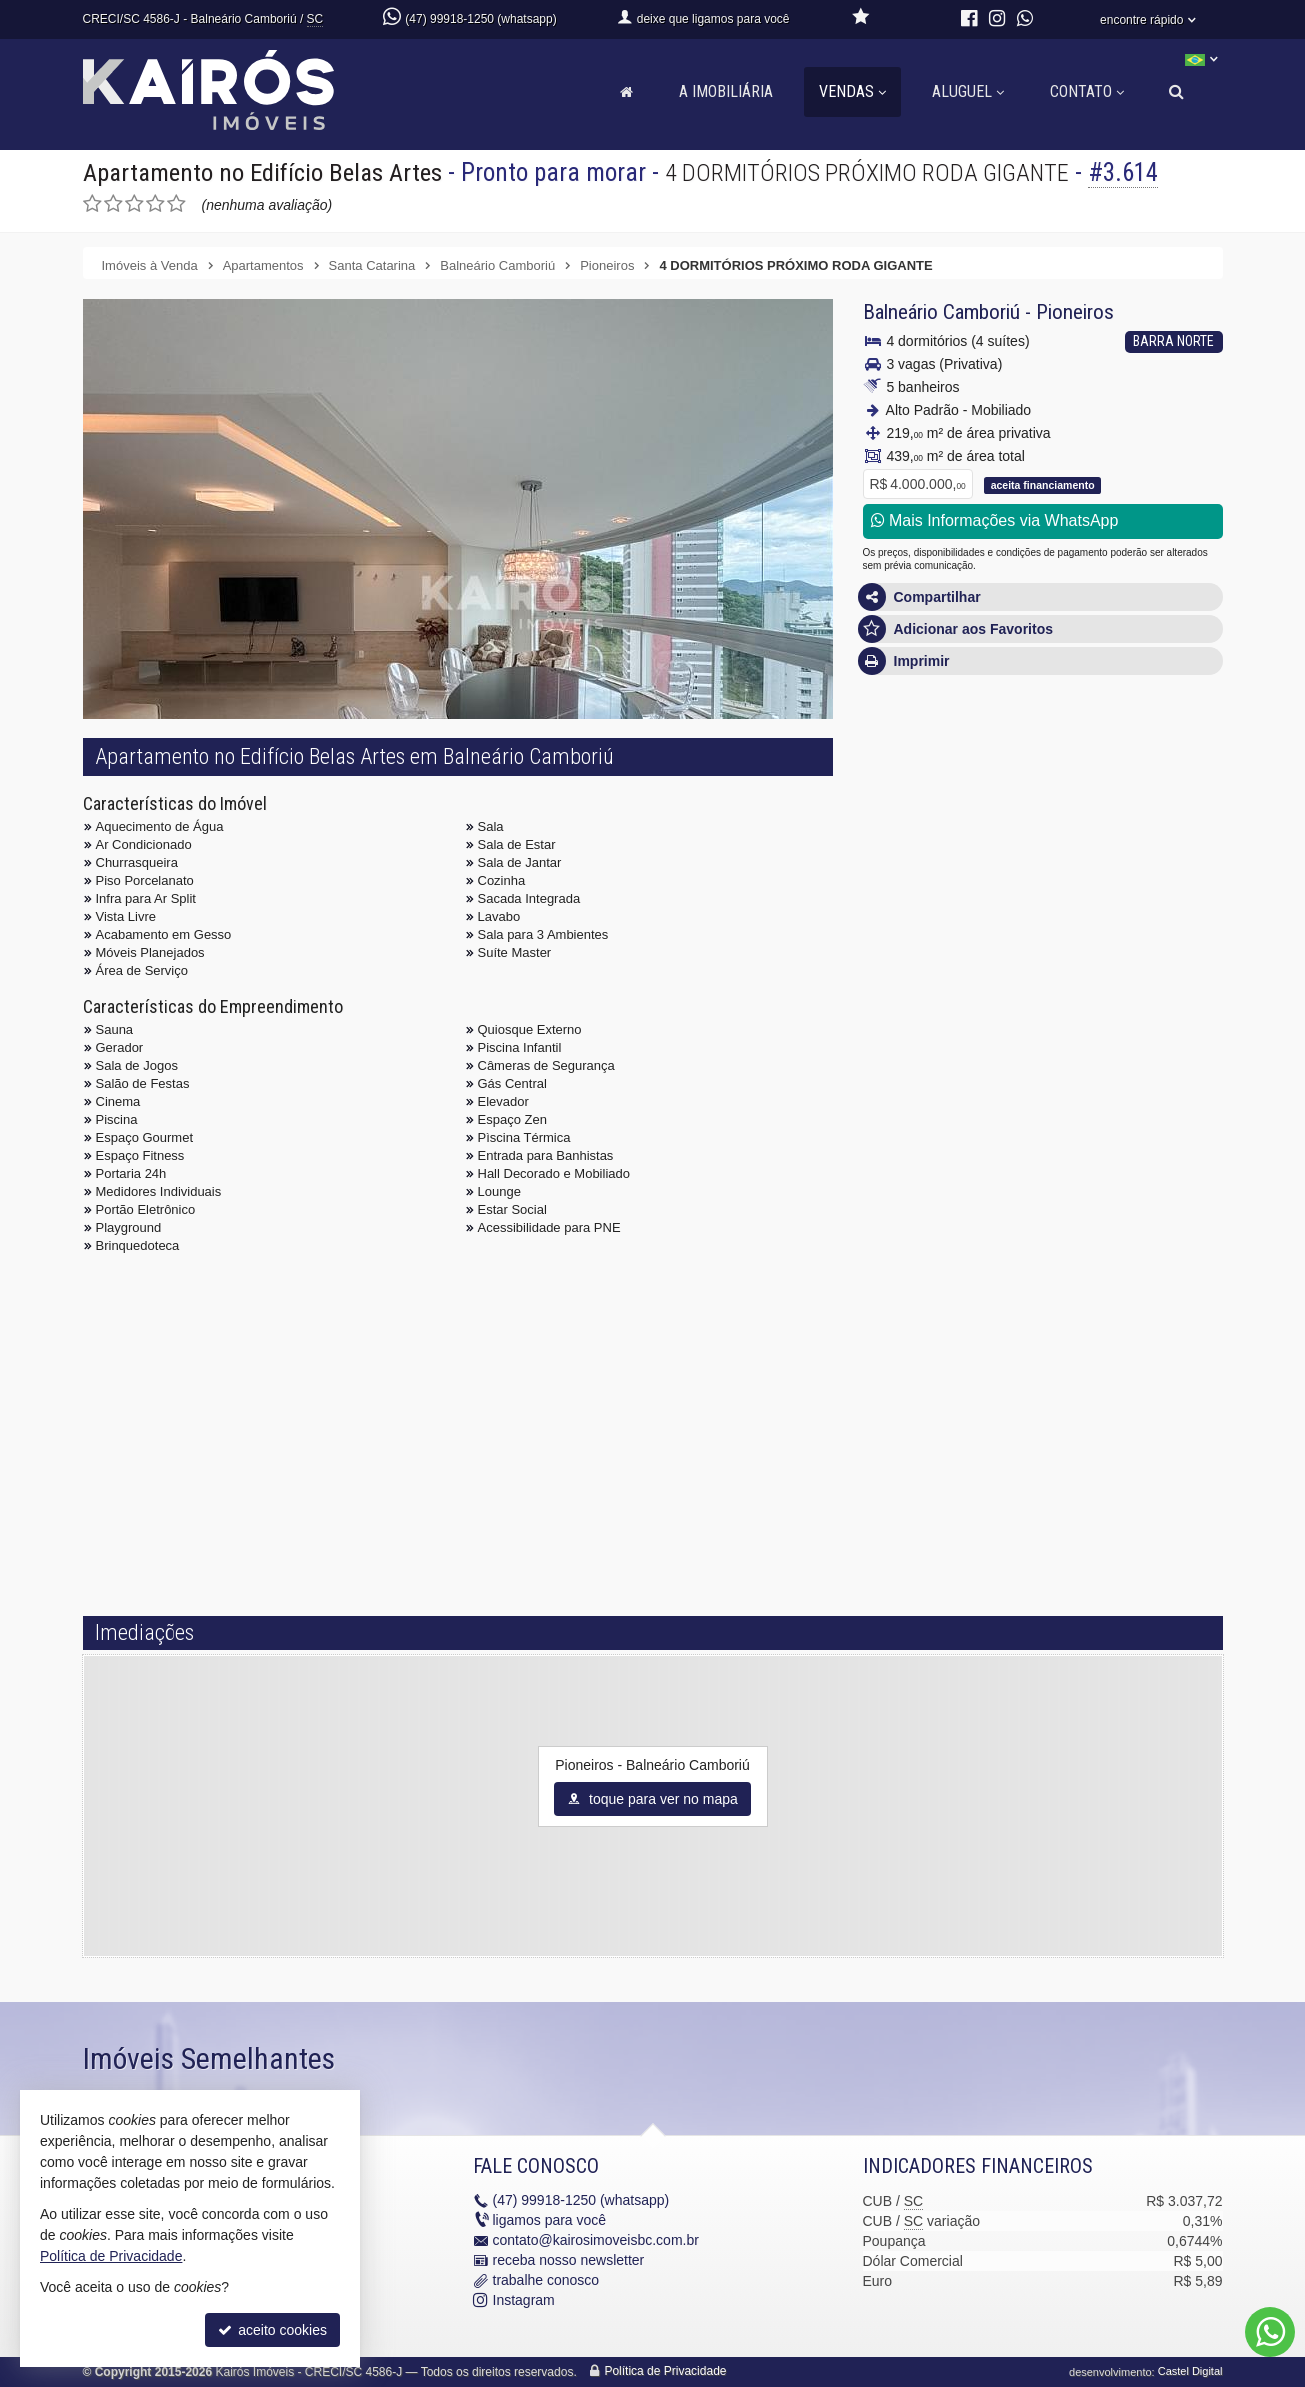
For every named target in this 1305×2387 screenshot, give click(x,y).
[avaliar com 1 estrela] (92, 204)
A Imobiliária (726, 91)
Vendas (852, 91)
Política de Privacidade (665, 2372)
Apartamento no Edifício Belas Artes (265, 172)
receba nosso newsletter (569, 2261)
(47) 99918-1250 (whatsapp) (480, 19)
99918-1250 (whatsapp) (581, 2201)
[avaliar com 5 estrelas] (176, 204)
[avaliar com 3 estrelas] (134, 204)
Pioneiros (1075, 312)
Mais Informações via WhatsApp (995, 520)
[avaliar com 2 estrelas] (113, 204)
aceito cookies (272, 2330)
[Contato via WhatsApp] (1270, 2332)
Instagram (524, 2301)
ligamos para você (550, 2221)
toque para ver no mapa (652, 1799)
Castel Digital (1190, 2372)
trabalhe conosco (546, 2281)
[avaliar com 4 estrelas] (155, 204)
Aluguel (968, 91)
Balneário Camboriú (941, 312)
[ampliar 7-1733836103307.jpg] (516, 635)
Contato (1087, 91)
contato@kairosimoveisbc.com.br (596, 2241)
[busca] (1176, 92)
